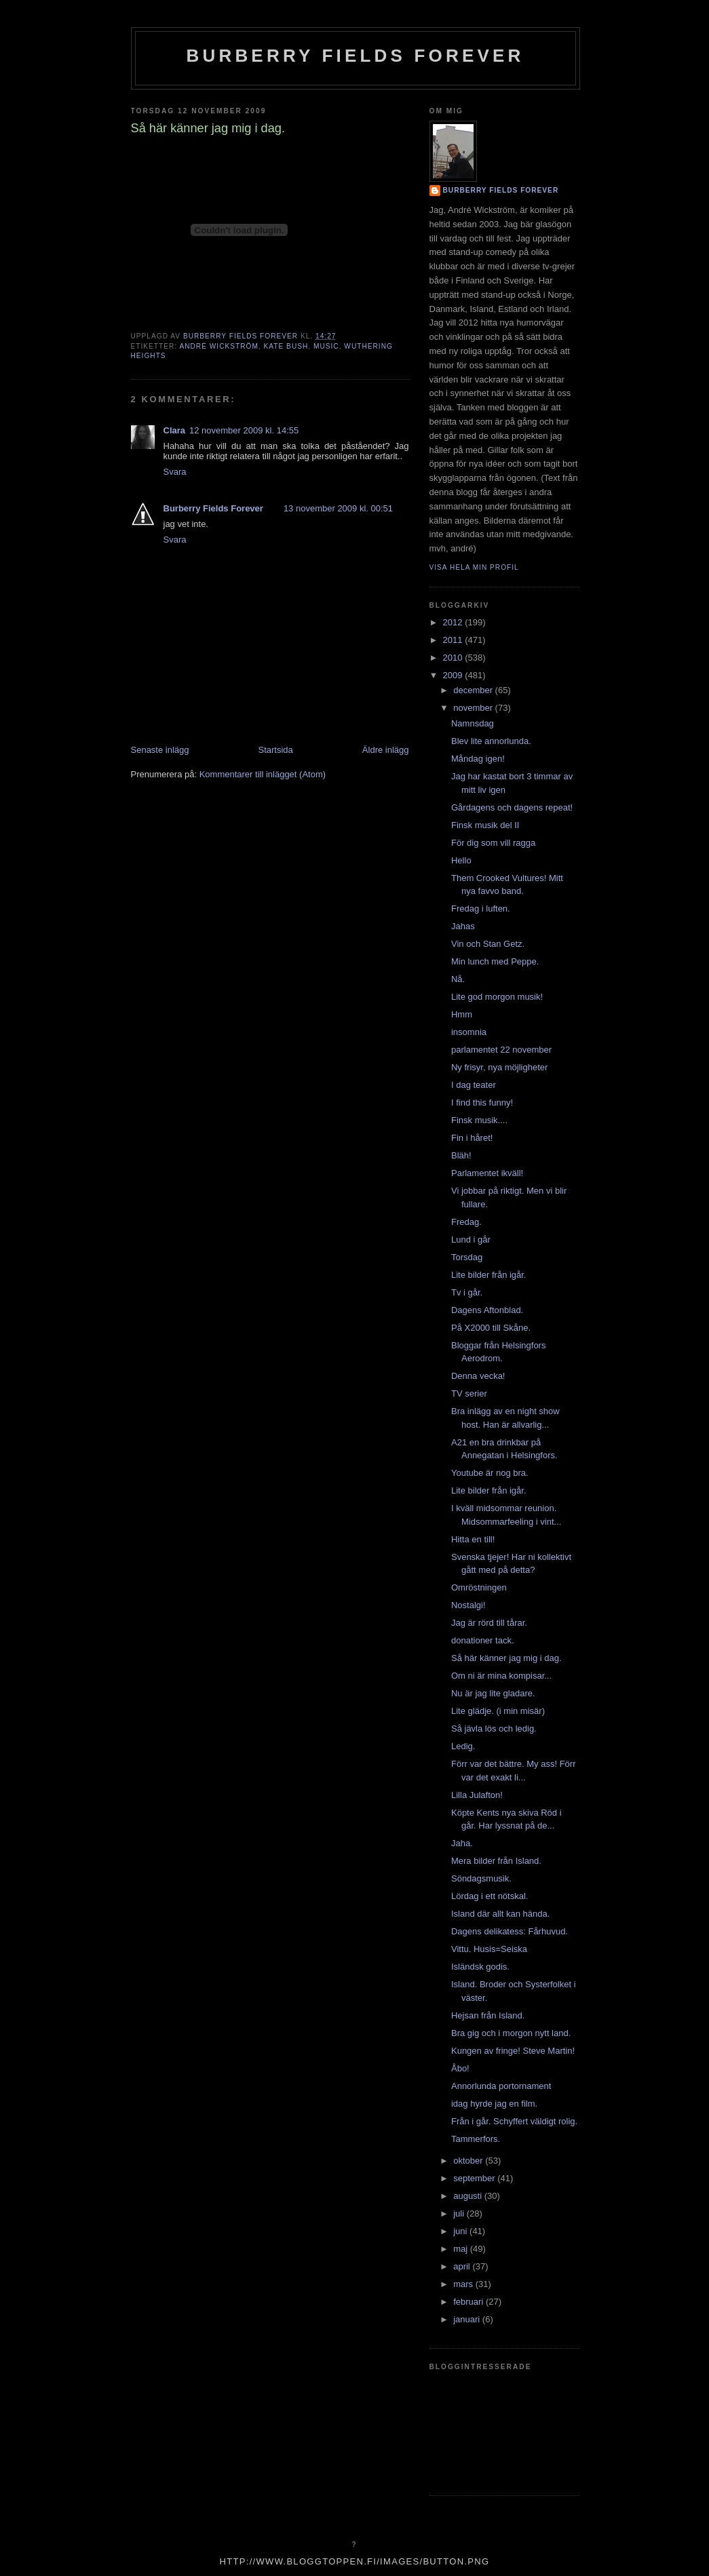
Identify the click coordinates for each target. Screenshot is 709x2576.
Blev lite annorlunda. (491, 741)
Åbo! (460, 2068)
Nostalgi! (468, 1605)
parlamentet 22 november (501, 1050)
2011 (454, 640)
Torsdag (466, 1257)
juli (460, 2213)
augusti (468, 2196)
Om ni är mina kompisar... (501, 1676)
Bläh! (461, 1155)
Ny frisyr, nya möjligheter (499, 1067)
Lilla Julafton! (477, 1795)
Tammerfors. (475, 2139)
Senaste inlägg (160, 750)
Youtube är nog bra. (490, 1473)
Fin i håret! (472, 1138)
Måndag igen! (478, 759)
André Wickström (218, 346)
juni (461, 2231)
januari (467, 2319)
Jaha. (462, 1843)
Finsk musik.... (479, 1120)
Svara (175, 472)
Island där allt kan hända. (500, 1914)
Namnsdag (472, 723)
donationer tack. (482, 1640)
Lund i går (471, 1239)
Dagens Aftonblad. (487, 1310)
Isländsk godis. (480, 1967)
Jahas (463, 926)
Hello (461, 860)
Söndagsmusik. (481, 1878)
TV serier (469, 1393)
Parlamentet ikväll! (487, 1173)
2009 (454, 675)
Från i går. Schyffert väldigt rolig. (514, 2121)
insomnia (468, 1032)
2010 (454, 657)
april (462, 2266)
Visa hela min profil (474, 567)
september (475, 2178)
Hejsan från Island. (487, 2015)
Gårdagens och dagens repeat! (512, 807)
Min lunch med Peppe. (495, 961)
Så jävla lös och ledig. (494, 1728)
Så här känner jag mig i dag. (506, 1658)
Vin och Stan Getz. (487, 944)
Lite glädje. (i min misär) (498, 1711)
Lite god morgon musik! (497, 997)
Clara (175, 430)
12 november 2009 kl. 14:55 (244, 430)
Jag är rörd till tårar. (489, 1623)
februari (469, 2302)
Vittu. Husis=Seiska (489, 1949)
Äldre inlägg (385, 750)
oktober (469, 2160)
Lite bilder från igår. (488, 1275)
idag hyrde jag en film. (494, 2104)
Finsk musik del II (485, 825)
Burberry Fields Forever (355, 55)
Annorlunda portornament (501, 2086)
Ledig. (463, 1746)
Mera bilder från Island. (496, 1861)
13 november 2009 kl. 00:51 (338, 508)
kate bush (286, 346)
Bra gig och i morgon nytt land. (511, 2033)
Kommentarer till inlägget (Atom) (262, 774)
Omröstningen (479, 1587)
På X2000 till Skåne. (491, 1328)
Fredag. (466, 1222)
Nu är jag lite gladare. (493, 1693)
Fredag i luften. (480, 908)
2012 (454, 622)
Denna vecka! (478, 1376)
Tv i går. (466, 1292)
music (326, 346)
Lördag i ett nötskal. (489, 1896)
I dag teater (473, 1085)
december (474, 690)
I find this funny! (482, 1102)
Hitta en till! (473, 1539)
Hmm (461, 1014)
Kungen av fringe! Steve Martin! (513, 2051)
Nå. (458, 979)
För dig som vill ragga (493, 843)
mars (464, 2284)
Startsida (275, 750)
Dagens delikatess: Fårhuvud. (509, 1931)
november (474, 708)
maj (461, 2249)
